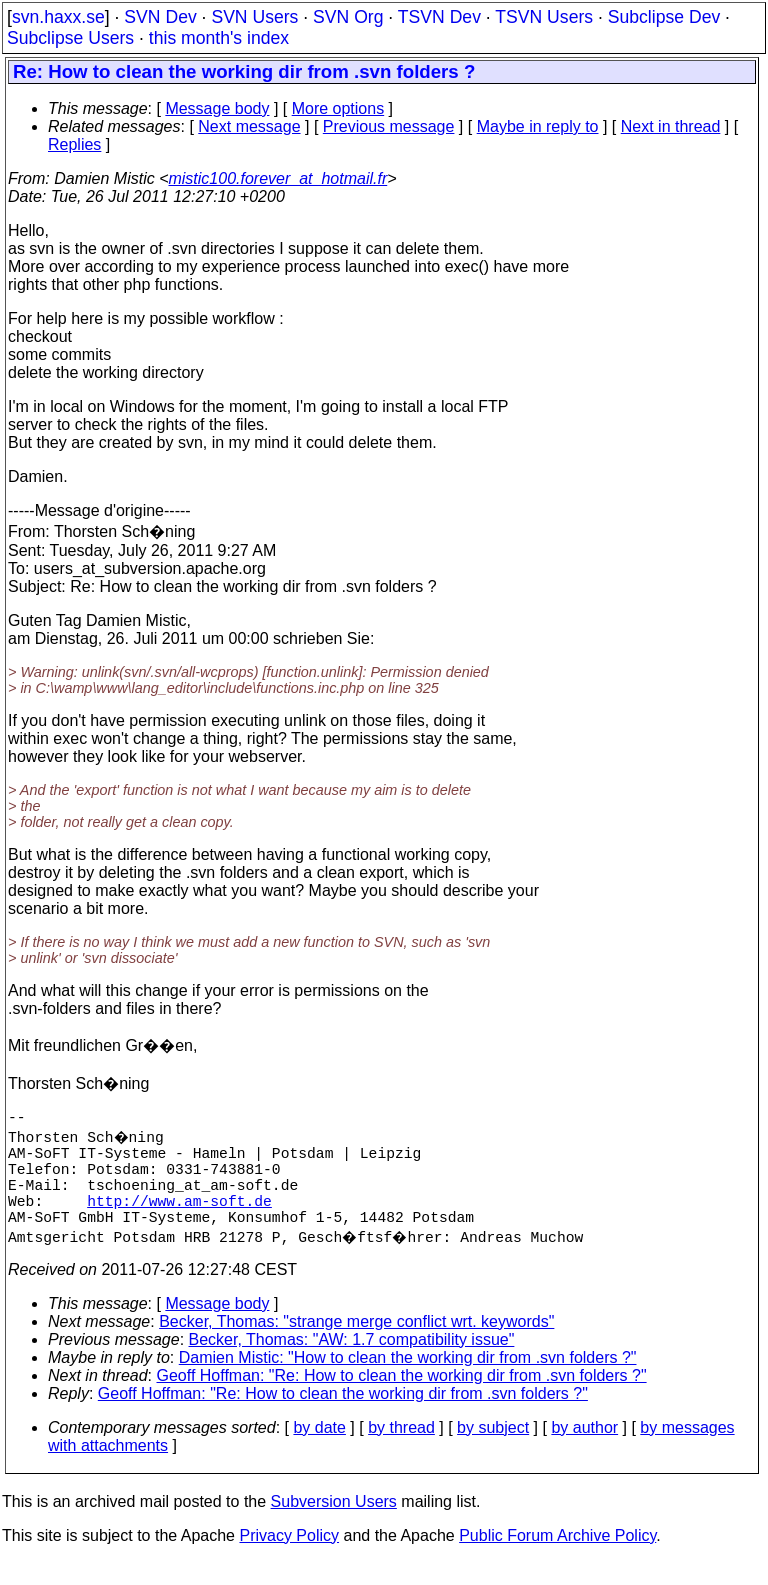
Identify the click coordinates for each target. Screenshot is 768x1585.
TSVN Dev (439, 17)
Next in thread (671, 126)
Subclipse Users (70, 38)
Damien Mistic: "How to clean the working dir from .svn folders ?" (408, 1381)
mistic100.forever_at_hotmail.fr (277, 178)
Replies (74, 144)
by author (584, 1451)
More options (338, 108)
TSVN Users (544, 17)
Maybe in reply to (538, 126)
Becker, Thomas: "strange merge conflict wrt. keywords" (356, 1345)
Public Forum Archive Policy (557, 1559)
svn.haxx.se (58, 17)
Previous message (389, 126)
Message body (217, 108)
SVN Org (348, 17)
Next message (249, 126)
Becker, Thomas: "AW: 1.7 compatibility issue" (352, 1363)
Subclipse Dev (664, 17)
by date (319, 1451)
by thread (401, 1451)
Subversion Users (334, 1525)
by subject (493, 1451)
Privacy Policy (289, 1559)
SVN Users (254, 17)
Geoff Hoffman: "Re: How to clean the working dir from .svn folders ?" (402, 1399)
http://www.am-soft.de (179, 1220)
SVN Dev (160, 17)
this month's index (219, 38)
